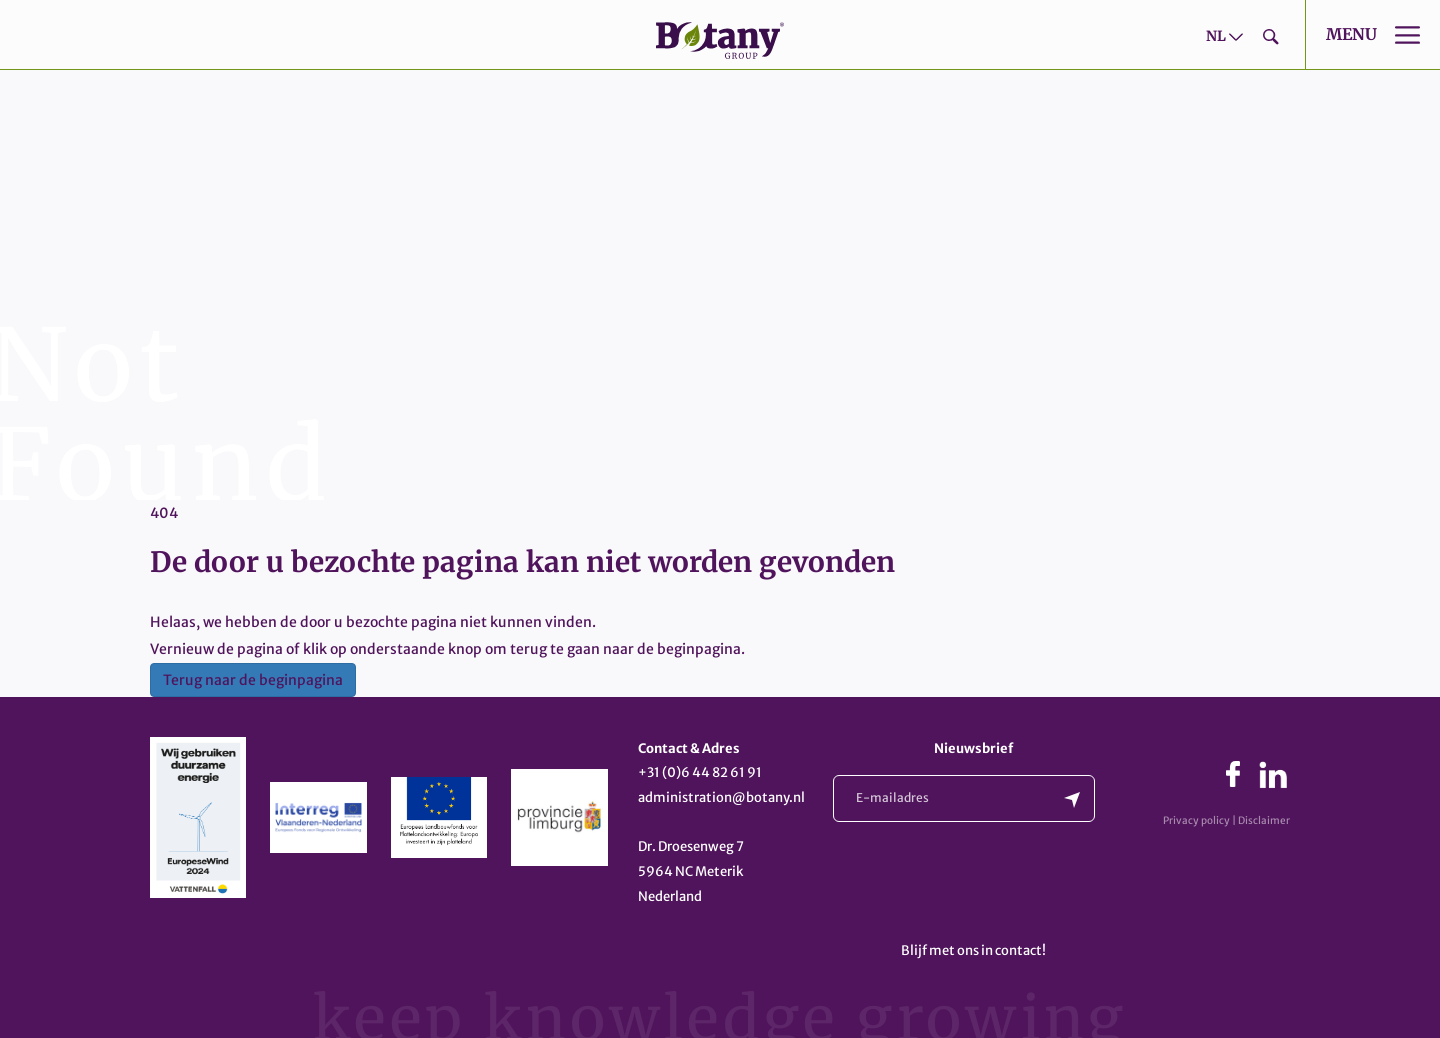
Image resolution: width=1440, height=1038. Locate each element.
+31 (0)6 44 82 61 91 (700, 772)
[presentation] (985, 886)
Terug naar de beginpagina (253, 680)
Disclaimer (1264, 820)
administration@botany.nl (721, 797)
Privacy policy (1196, 820)
